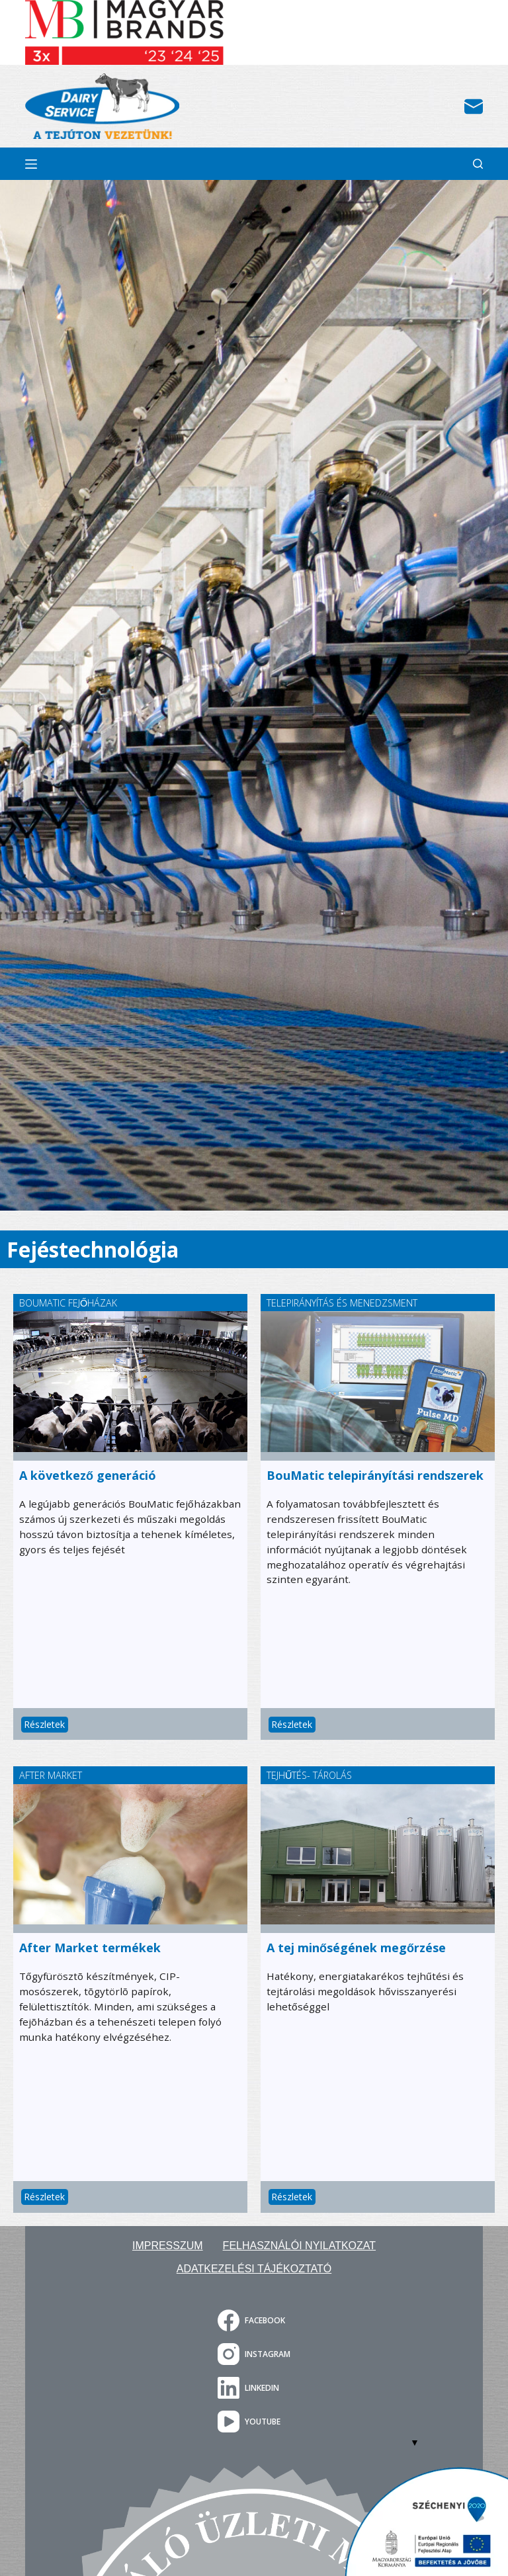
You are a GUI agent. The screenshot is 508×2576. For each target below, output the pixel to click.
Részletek (45, 1724)
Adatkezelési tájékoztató (254, 2268)
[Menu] (31, 164)
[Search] (478, 164)
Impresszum (167, 2245)
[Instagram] (254, 2354)
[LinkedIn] (254, 2388)
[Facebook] (254, 2320)
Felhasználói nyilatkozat (299, 2245)
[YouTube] (254, 2421)
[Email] (473, 106)
